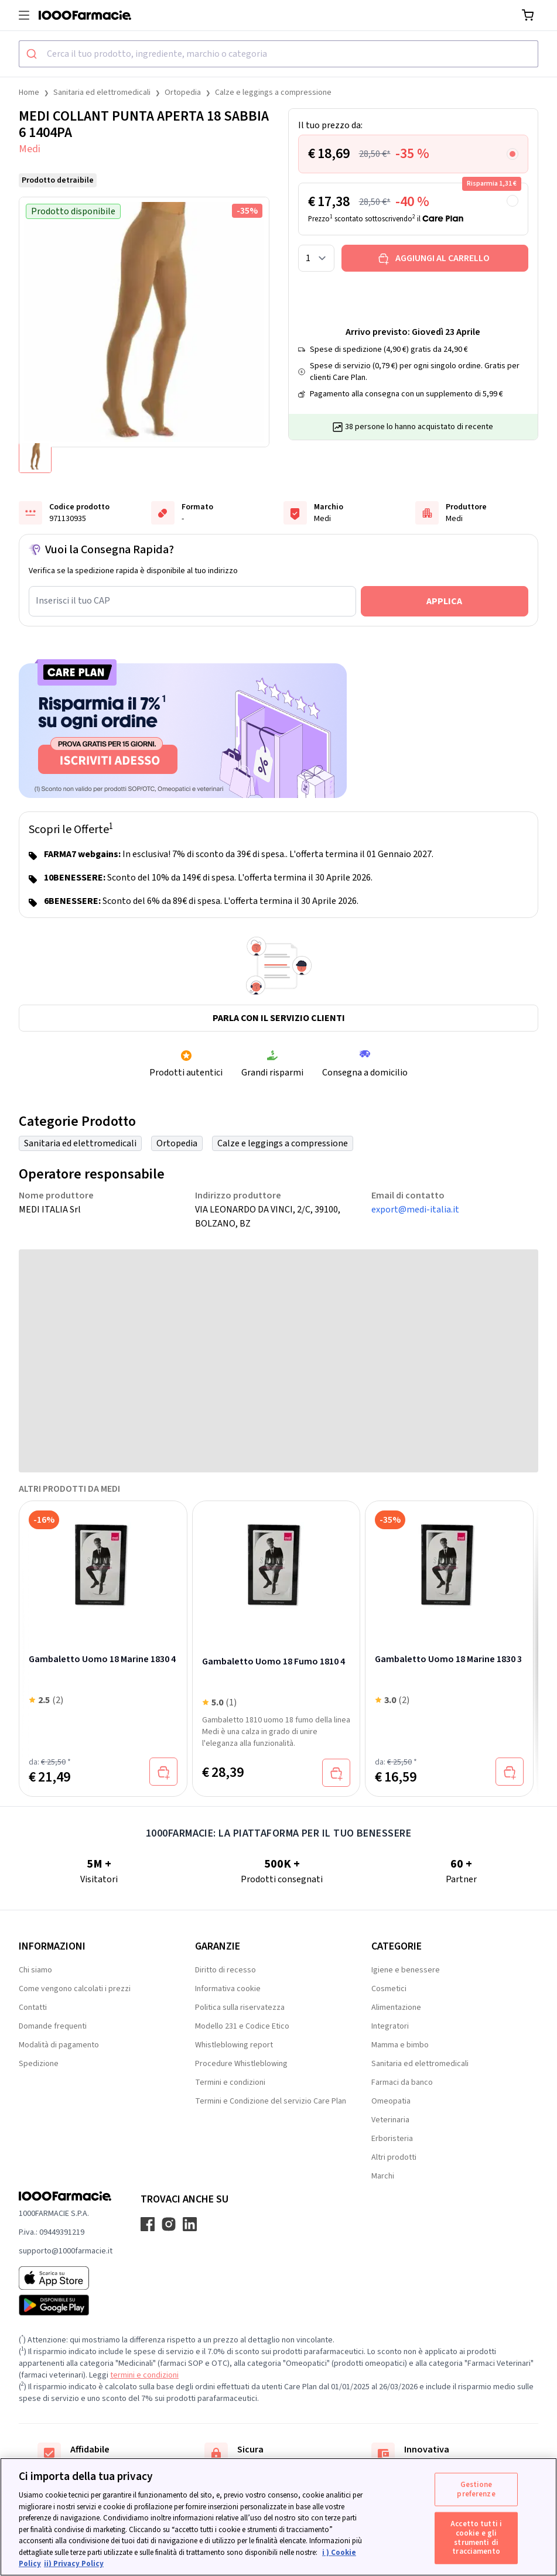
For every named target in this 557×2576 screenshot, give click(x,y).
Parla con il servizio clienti (279, 1018)
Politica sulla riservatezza (240, 2007)
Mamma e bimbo (400, 2045)
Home (29, 92)
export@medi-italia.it (415, 1209)
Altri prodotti (393, 2157)
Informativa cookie (228, 1989)
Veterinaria (390, 2120)
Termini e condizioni (230, 2082)
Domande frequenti (53, 2026)
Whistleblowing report (234, 2045)
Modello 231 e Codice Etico (242, 2026)
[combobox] (278, 53)
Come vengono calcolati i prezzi (75, 1989)
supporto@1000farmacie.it (65, 2251)
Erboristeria (392, 2139)
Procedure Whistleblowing (241, 2064)
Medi (29, 149)
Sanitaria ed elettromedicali (102, 92)
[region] (278, 2517)
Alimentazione (396, 2007)
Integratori (390, 2026)
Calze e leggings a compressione (273, 92)
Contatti (33, 2007)
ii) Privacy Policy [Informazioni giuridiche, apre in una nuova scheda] (74, 2563)
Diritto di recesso (225, 1970)
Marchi (382, 2176)
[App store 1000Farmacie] (65, 2278)
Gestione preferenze (476, 2489)
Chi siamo (35, 1970)
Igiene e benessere (405, 1970)
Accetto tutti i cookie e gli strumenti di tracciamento (476, 2538)
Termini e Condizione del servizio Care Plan (270, 2101)
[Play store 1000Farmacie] (65, 2304)
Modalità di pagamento (59, 2045)
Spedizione (39, 2064)
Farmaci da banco (402, 2082)
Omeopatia (391, 2101)
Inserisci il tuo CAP (73, 600)
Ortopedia (183, 92)
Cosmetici (388, 1989)
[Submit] (33, 54)
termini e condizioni (144, 2375)
